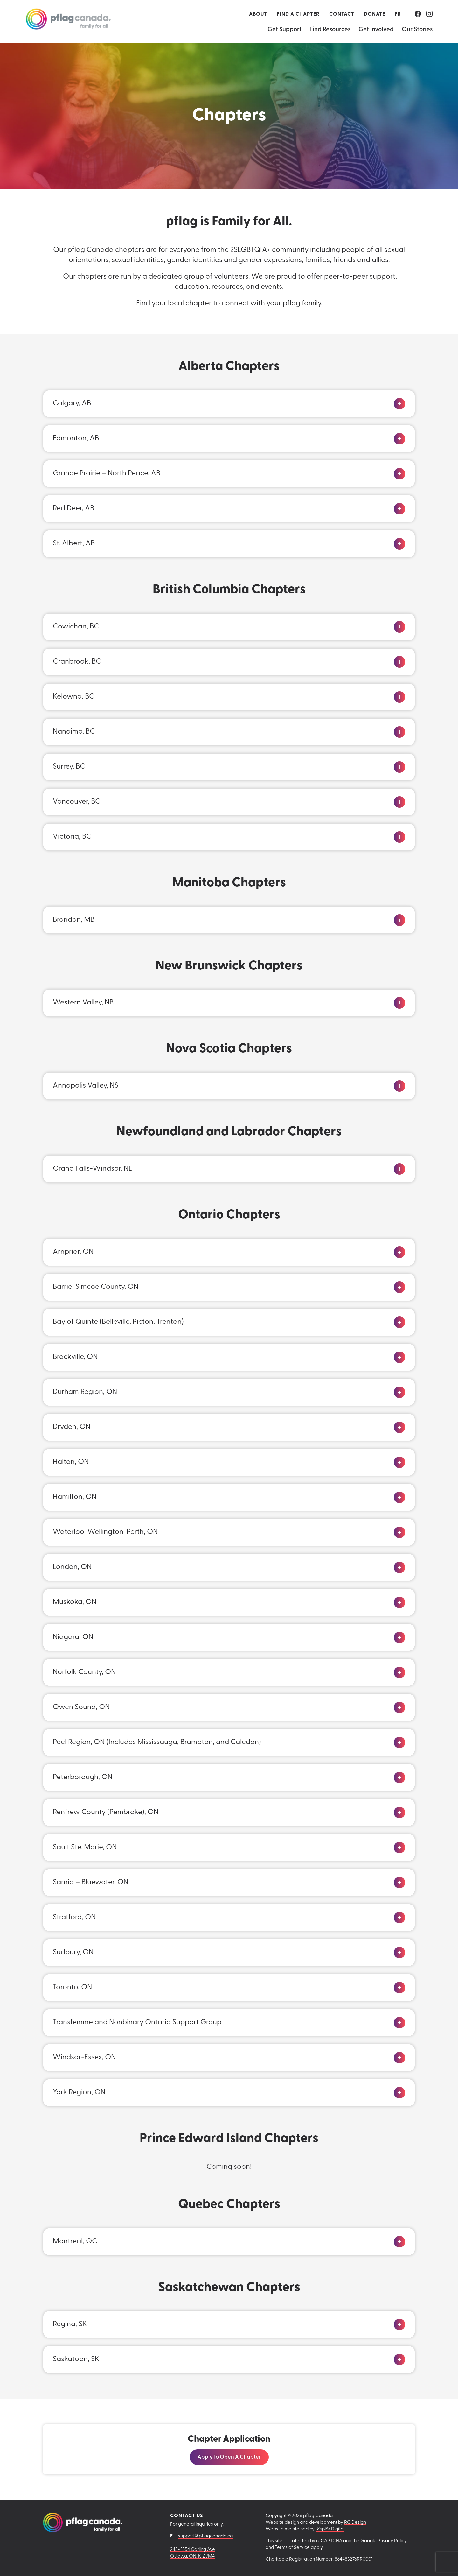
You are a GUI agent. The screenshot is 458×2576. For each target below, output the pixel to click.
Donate (374, 14)
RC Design (355, 2523)
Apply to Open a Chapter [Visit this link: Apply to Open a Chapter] (229, 2457)
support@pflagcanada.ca (205, 2536)
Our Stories (417, 30)
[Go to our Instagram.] (429, 14)
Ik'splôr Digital (330, 2529)
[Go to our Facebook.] (418, 14)
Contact (341, 14)
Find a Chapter (298, 14)
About (258, 14)
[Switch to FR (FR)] (398, 14)
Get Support (284, 30)
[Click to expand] (399, 403)
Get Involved (376, 30)
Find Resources (329, 30)
